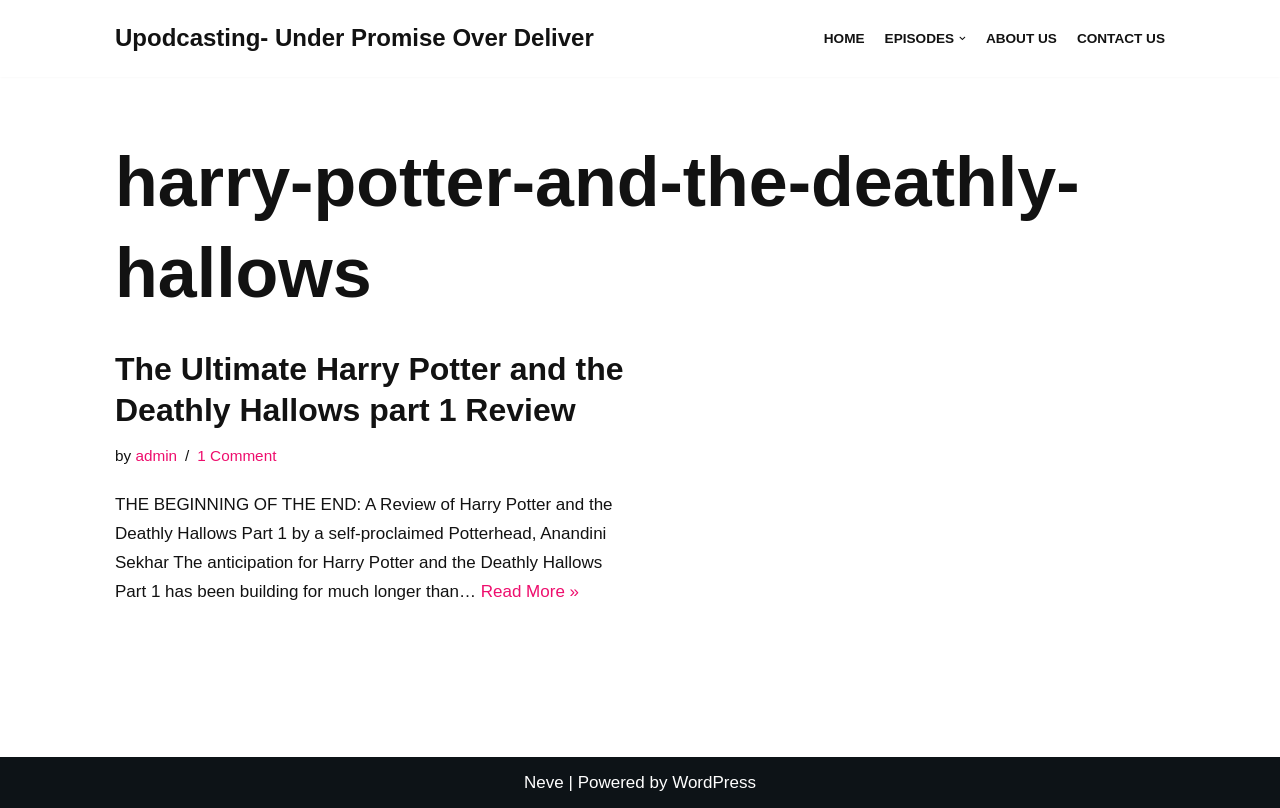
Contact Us (1121, 38)
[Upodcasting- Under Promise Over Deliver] (354, 38)
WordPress (714, 782)
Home (844, 38)
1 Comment (236, 455)
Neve (544, 782)
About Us (1021, 38)
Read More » (530, 591)
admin (156, 455)
